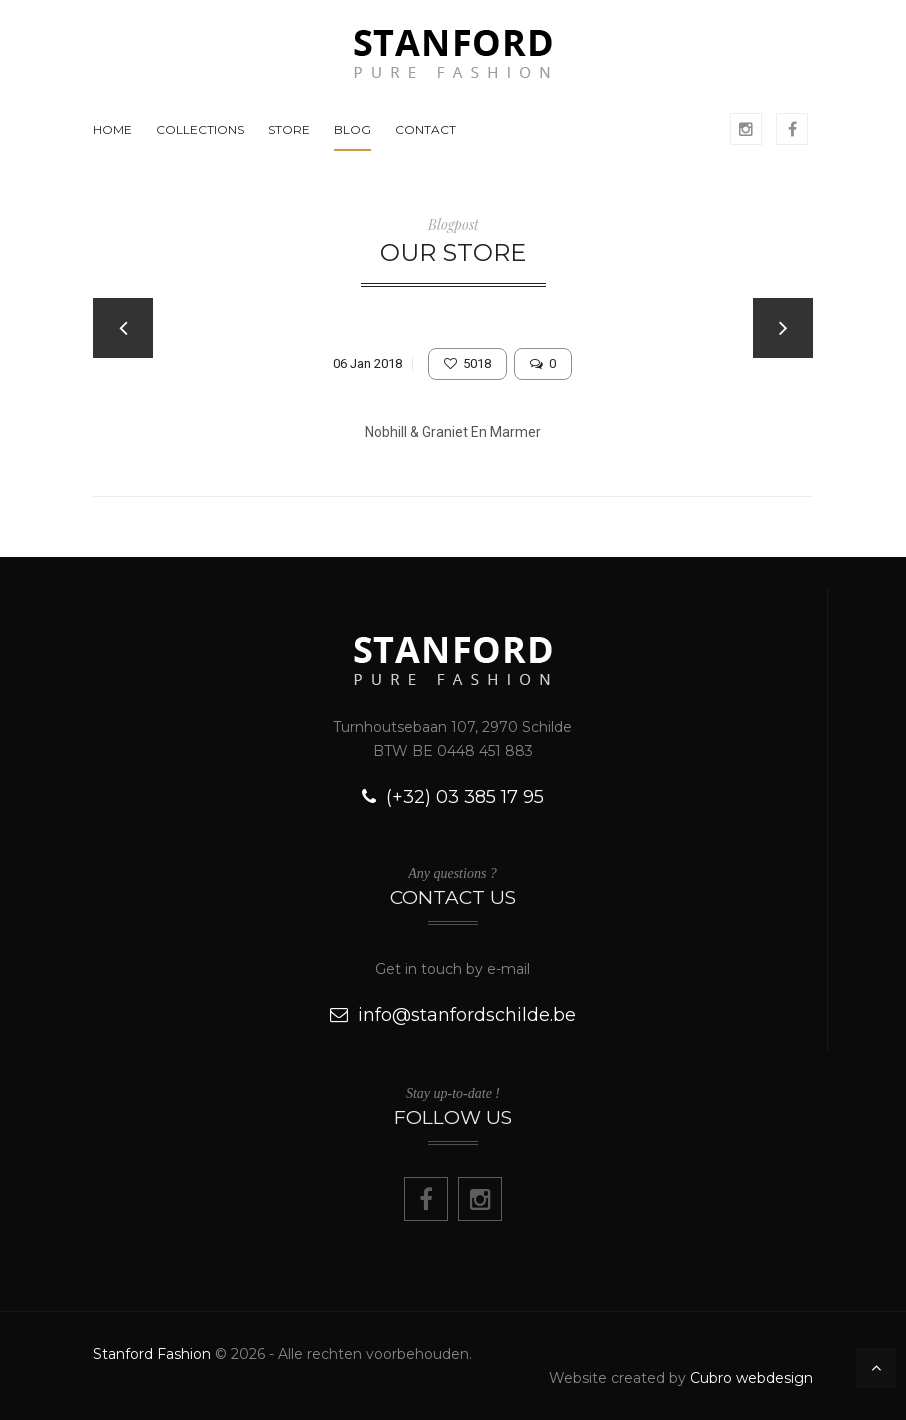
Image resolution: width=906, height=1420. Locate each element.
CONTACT (425, 129)
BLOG (352, 129)
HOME (112, 129)
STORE (289, 129)
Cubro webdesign (751, 1378)
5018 (467, 363)
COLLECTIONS (200, 129)
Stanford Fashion (152, 1354)
